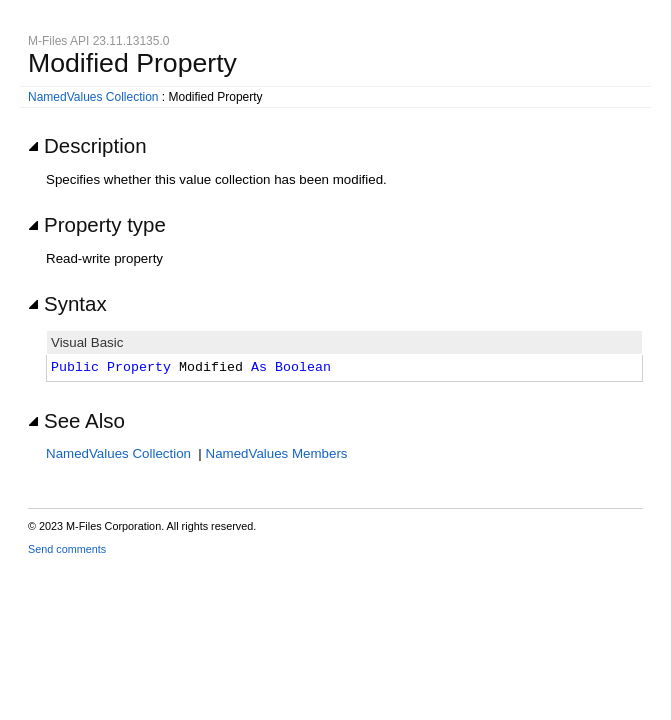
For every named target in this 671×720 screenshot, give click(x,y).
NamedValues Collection (93, 97)
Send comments (67, 549)
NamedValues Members (277, 453)
